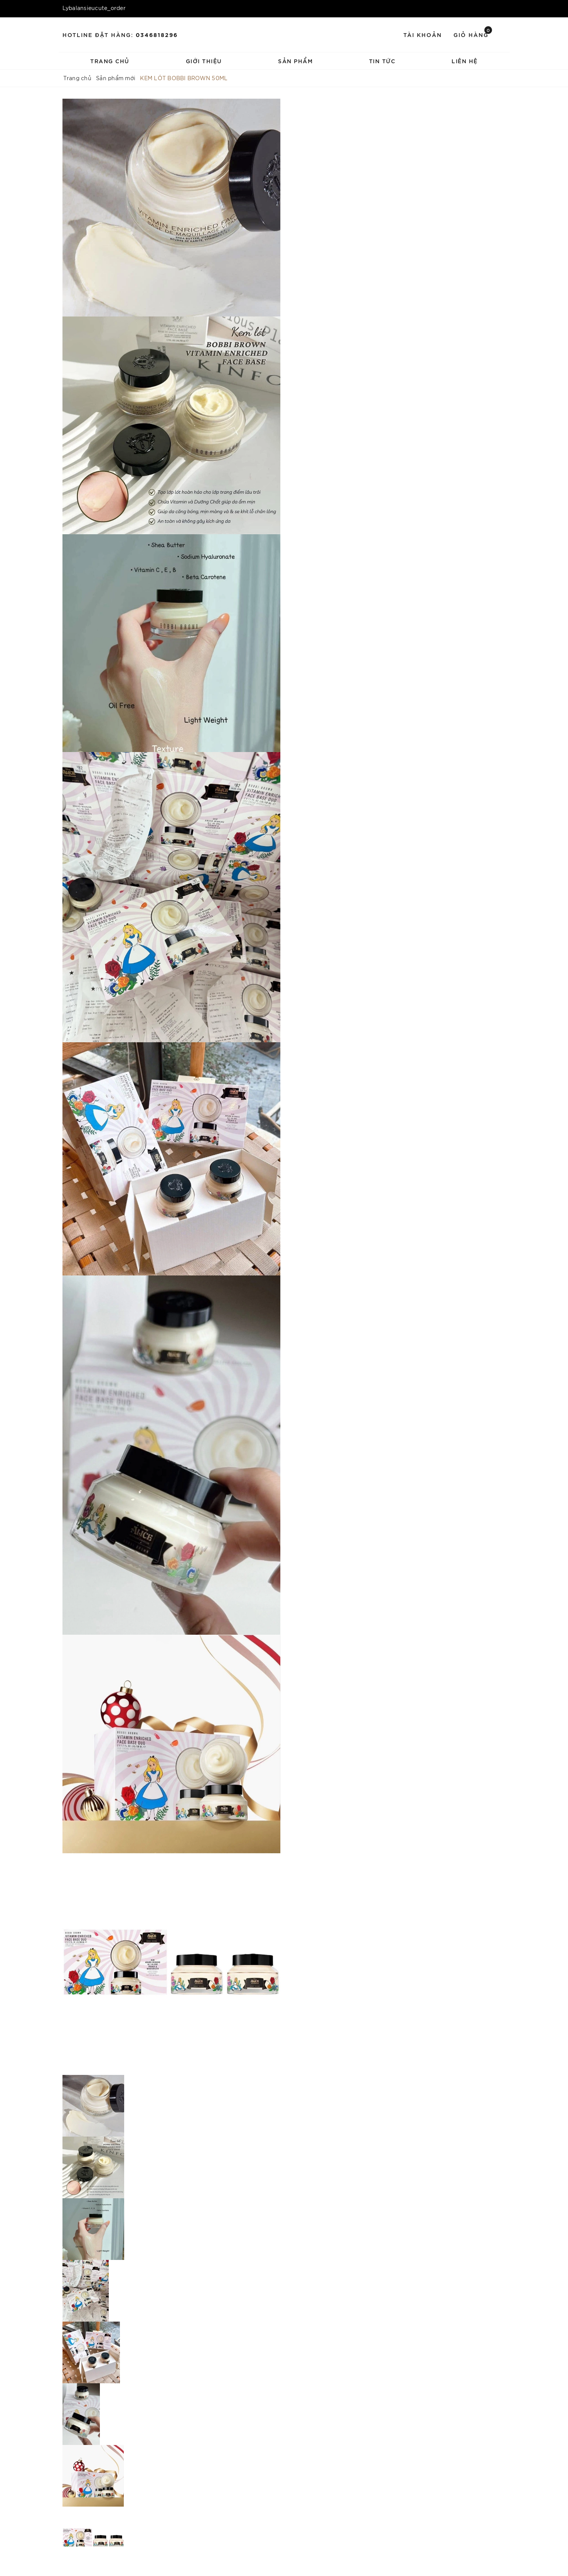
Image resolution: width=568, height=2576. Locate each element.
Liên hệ (465, 60)
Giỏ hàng (472, 34)
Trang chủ (110, 60)
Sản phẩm (295, 60)
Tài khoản (422, 34)
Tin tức (382, 60)
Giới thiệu (204, 60)
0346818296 (157, 34)
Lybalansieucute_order (94, 7)
